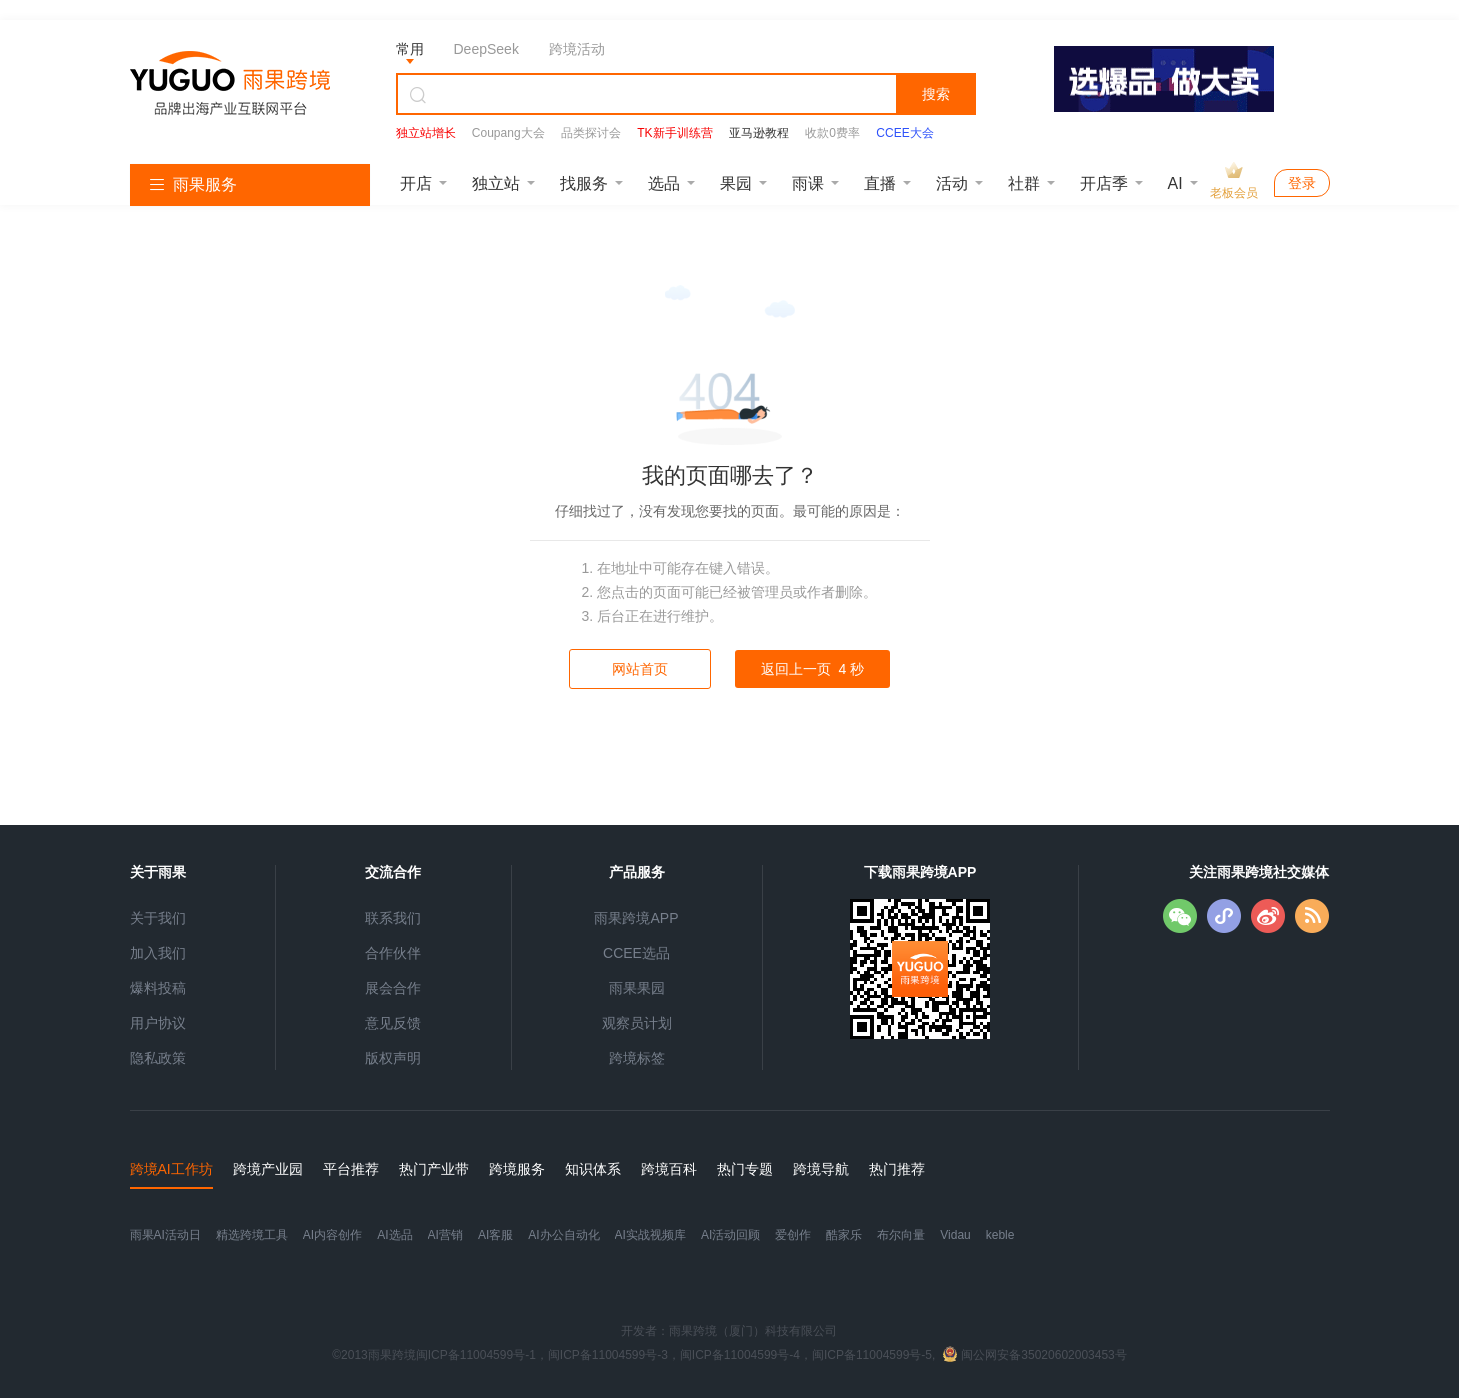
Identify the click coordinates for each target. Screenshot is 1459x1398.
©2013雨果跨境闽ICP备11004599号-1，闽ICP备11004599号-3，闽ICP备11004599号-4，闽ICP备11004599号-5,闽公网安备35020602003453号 (729, 1355)
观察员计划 (637, 1023)
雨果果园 (637, 988)
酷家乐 (844, 1235)
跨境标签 (637, 1058)
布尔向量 (901, 1235)
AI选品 (394, 1235)
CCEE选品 (636, 953)
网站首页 (640, 669)
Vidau (955, 1235)
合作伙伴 (393, 953)
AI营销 (445, 1235)
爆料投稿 (158, 988)
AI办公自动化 (563, 1235)
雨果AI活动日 (165, 1235)
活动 (952, 183)
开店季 (1104, 183)
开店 (416, 183)
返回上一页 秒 (812, 669)
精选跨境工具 (252, 1235)
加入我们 (158, 953)
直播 (880, 183)
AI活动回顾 (730, 1235)
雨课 (808, 183)
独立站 (496, 183)
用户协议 (158, 1023)
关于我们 (158, 918)
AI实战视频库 (650, 1235)
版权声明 (393, 1058)
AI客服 (495, 1235)
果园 (736, 183)
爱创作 (793, 1235)
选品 (664, 183)
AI (1175, 183)
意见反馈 (393, 1023)
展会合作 (393, 988)
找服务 (584, 183)
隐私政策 (158, 1058)
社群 (1024, 183)
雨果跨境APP (636, 918)
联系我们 (393, 918)
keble (1000, 1235)
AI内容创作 (332, 1235)
